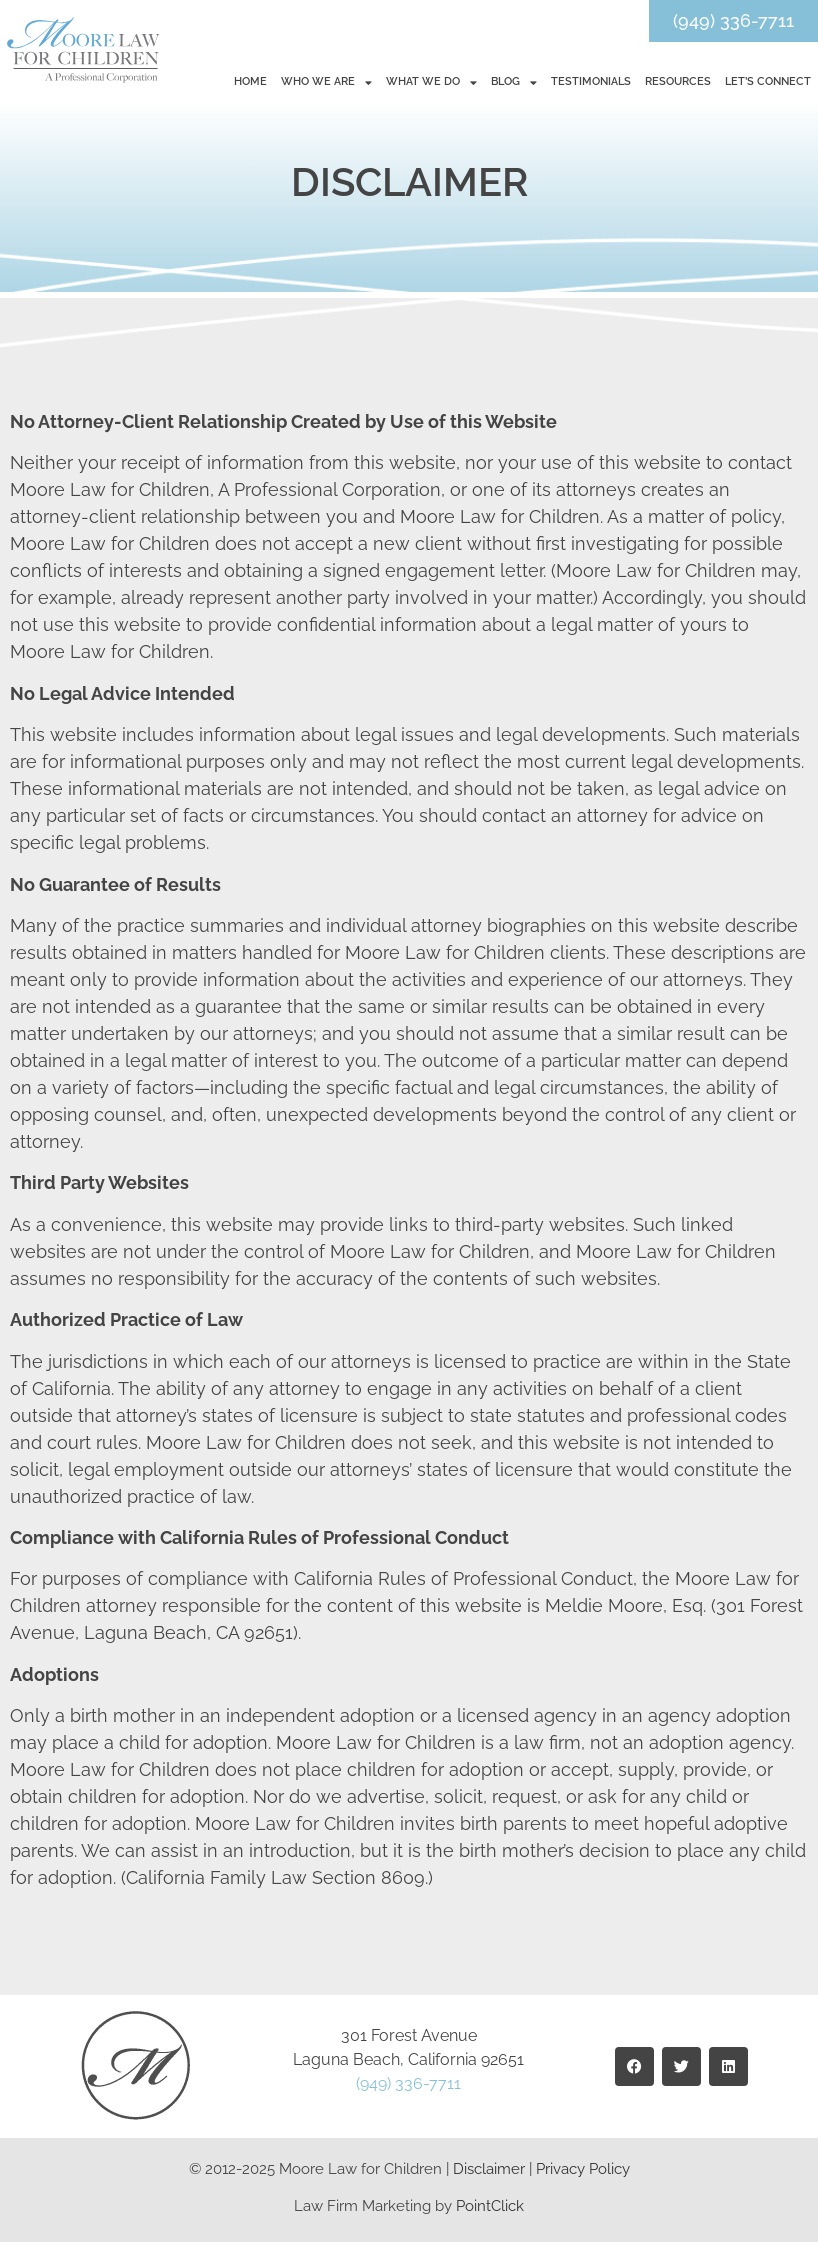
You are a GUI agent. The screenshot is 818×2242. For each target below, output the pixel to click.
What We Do (431, 82)
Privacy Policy (583, 2169)
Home (250, 81)
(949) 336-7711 (408, 2083)
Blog (514, 82)
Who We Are (326, 82)
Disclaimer (489, 2169)
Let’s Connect (768, 81)
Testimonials (591, 81)
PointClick (490, 2206)
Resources (678, 81)
